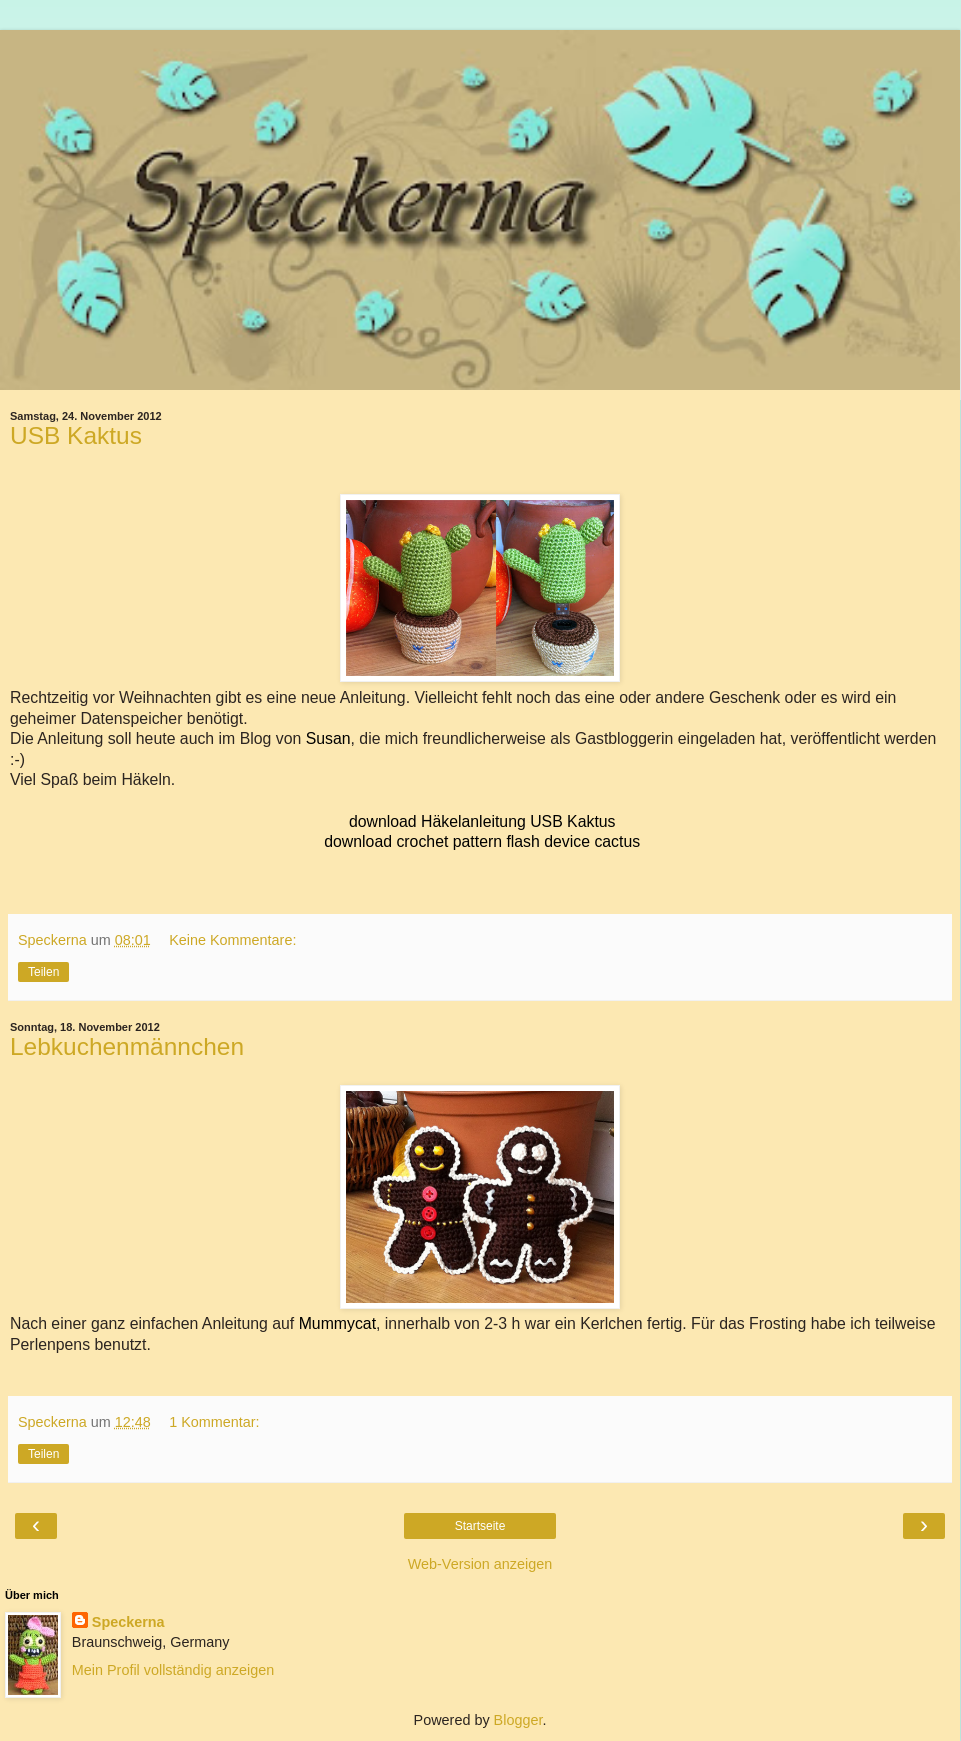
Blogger (518, 1720)
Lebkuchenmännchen (127, 1046)
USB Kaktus (76, 435)
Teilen (43, 972)
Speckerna (128, 1622)
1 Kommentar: (214, 1422)
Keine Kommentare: (232, 940)
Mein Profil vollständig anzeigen (173, 1670)
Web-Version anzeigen (480, 1564)
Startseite (480, 1526)
